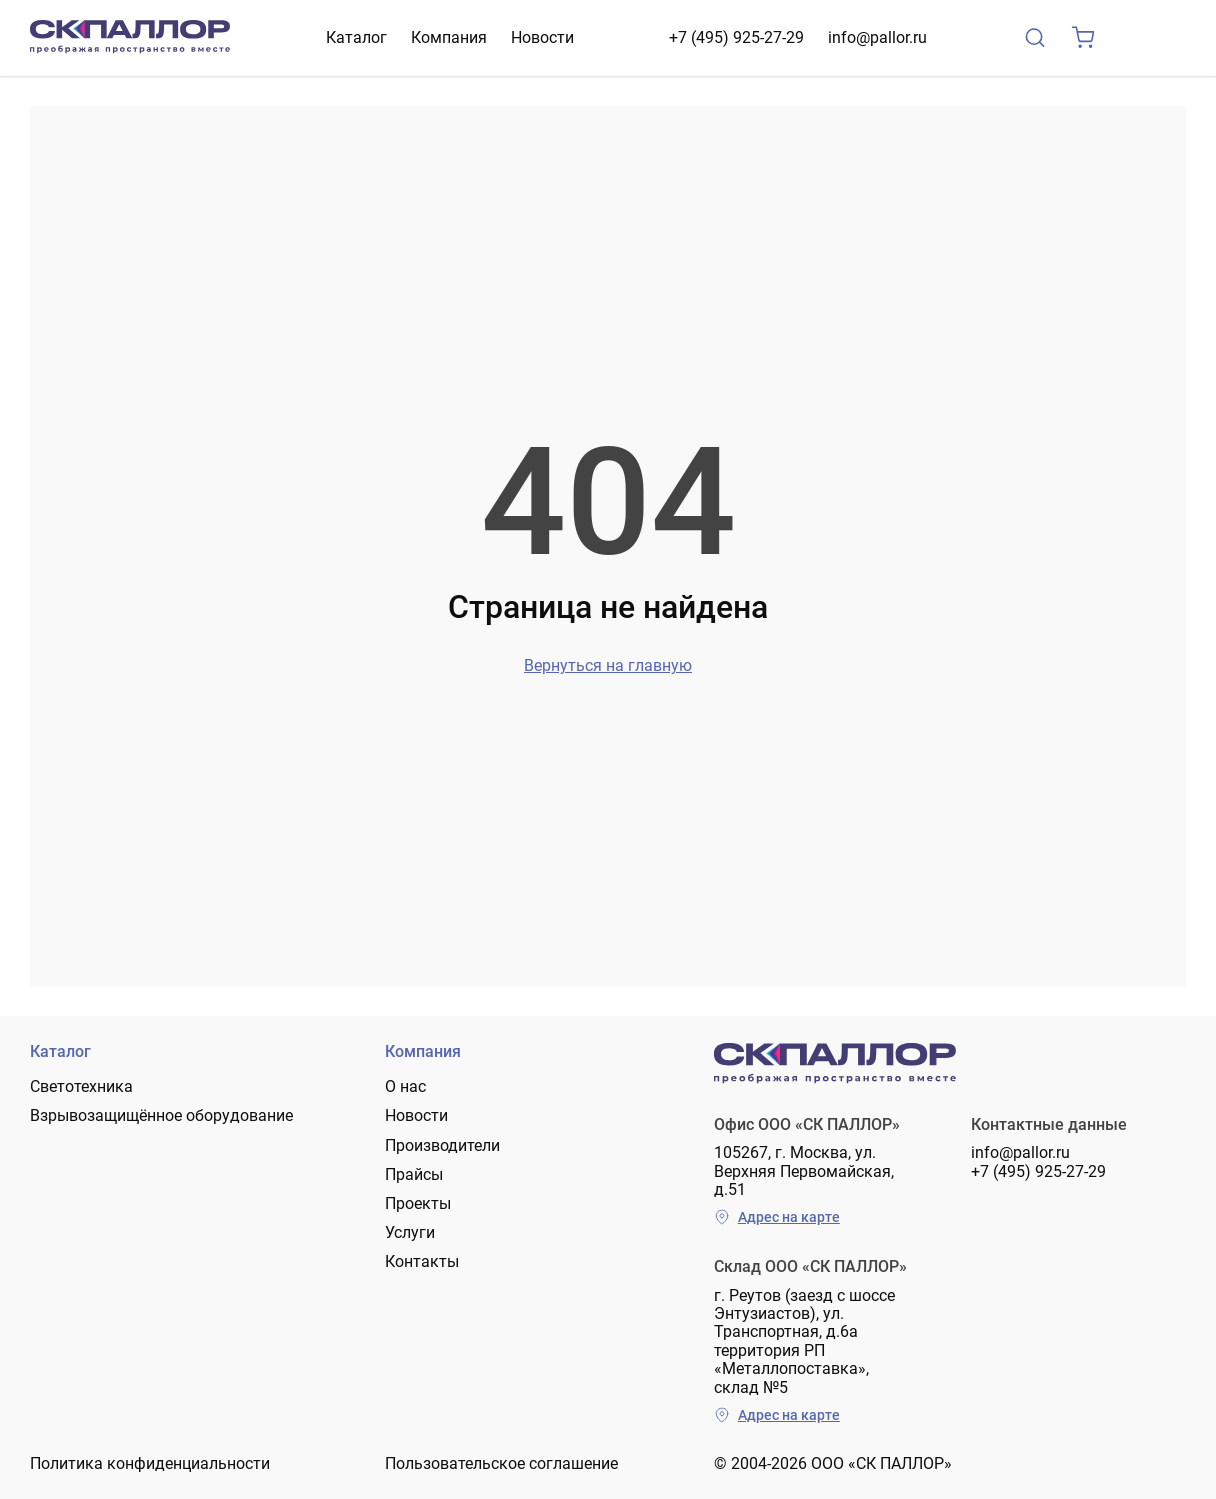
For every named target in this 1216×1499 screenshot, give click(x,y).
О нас (405, 1086)
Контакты (422, 1261)
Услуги (410, 1232)
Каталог (356, 37)
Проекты (418, 1203)
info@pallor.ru (877, 37)
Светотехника (81, 1086)
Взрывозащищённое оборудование (161, 1115)
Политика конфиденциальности (150, 1463)
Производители (442, 1145)
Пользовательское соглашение (501, 1463)
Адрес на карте (777, 1217)
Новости (542, 37)
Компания (449, 37)
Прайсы (414, 1174)
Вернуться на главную (608, 665)
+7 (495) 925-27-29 (736, 37)
